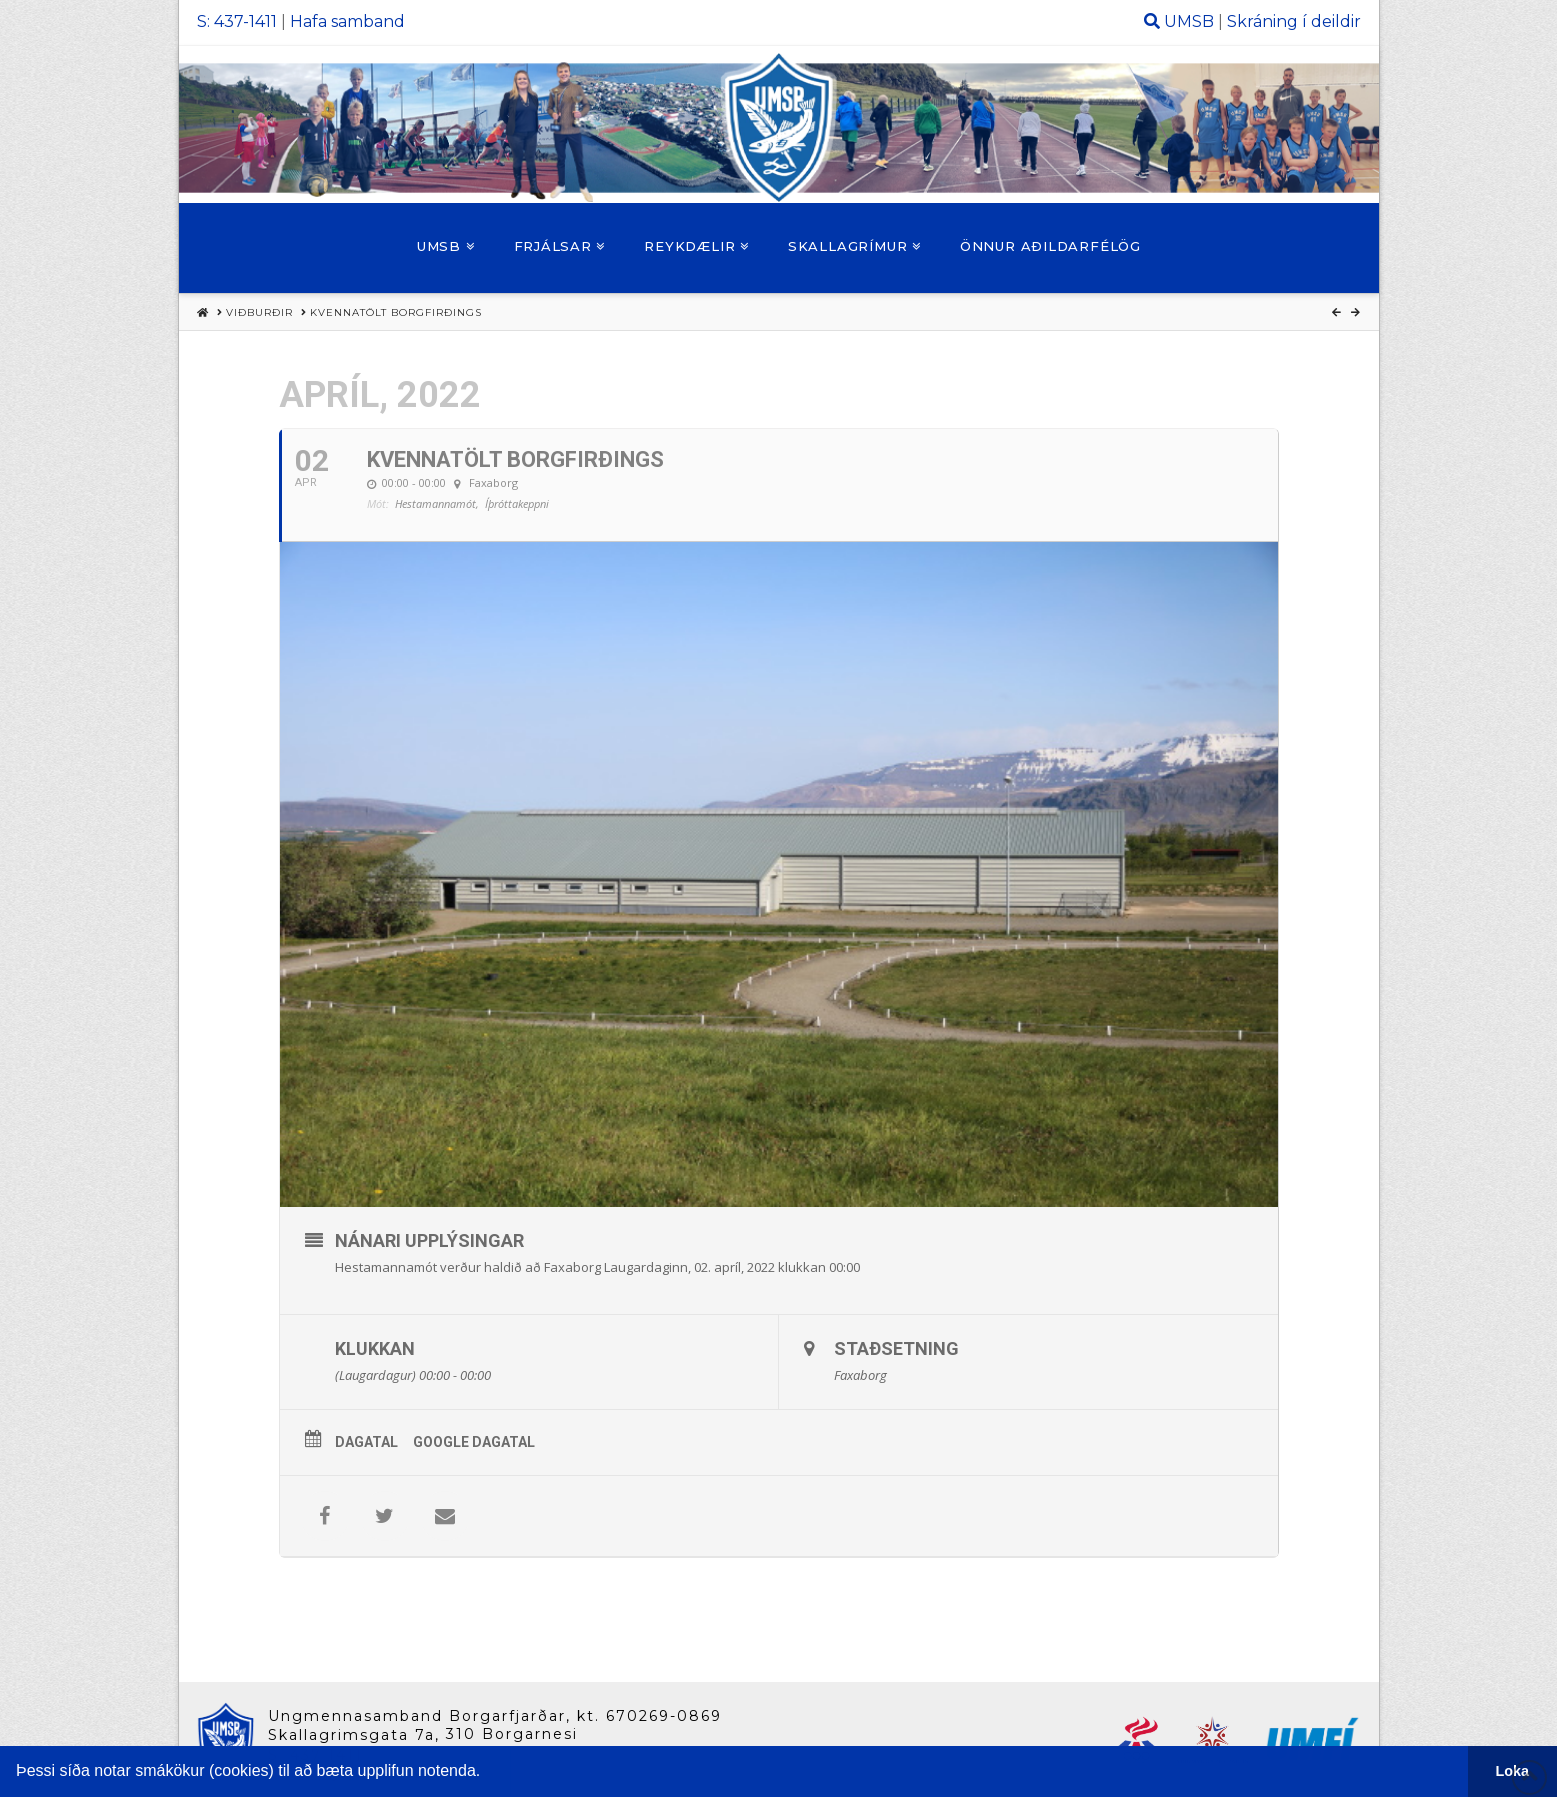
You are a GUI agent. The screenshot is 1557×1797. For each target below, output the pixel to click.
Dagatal (366, 1442)
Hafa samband (347, 21)
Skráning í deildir (1294, 21)
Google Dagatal (474, 1442)
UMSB (1189, 21)
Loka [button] (1513, 1771)
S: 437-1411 (237, 21)
